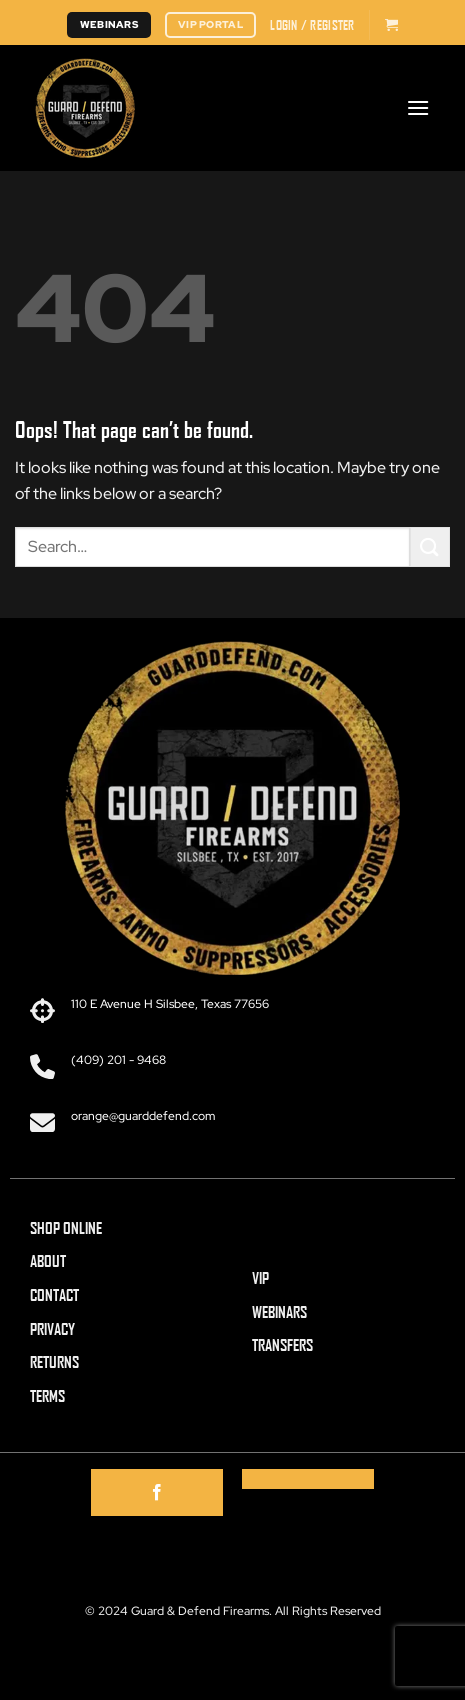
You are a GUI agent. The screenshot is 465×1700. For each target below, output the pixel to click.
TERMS (47, 1395)
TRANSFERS (282, 1344)
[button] (312, 25)
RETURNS (54, 1361)
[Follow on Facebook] (157, 1493)
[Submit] (430, 546)
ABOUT (48, 1260)
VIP (260, 1277)
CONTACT (54, 1294)
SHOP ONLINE (66, 1227)
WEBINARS (279, 1311)
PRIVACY (52, 1328)
